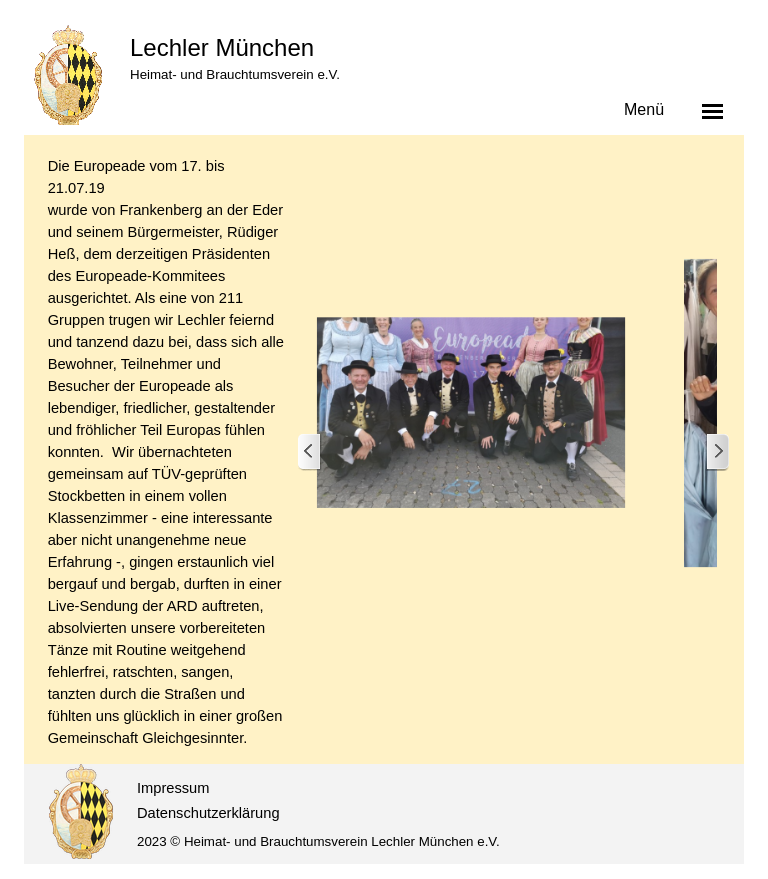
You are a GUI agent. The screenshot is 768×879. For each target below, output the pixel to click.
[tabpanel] (166, 452)
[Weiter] (717, 452)
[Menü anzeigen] (713, 111)
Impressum (173, 788)
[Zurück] (310, 452)
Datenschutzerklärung (208, 813)
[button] (471, 413)
